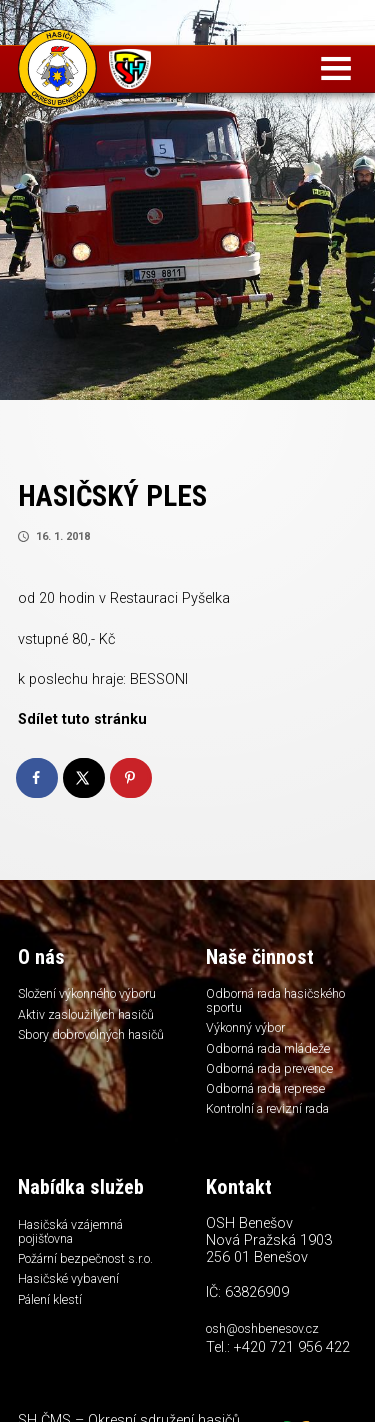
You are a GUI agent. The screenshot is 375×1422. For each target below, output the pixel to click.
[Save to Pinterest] (132, 778)
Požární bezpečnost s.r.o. (91, 1274)
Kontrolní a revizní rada (275, 1119)
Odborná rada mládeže (276, 1053)
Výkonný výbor (249, 1031)
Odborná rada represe (272, 1097)
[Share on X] (85, 778)
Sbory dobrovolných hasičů (77, 1060)
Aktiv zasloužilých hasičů (93, 1031)
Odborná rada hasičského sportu (261, 1001)
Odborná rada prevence (277, 1075)
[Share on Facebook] (38, 778)
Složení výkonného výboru (72, 1001)
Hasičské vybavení (73, 1296)
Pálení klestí (52, 1318)
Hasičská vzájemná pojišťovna (77, 1244)
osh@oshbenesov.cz (267, 1341)
